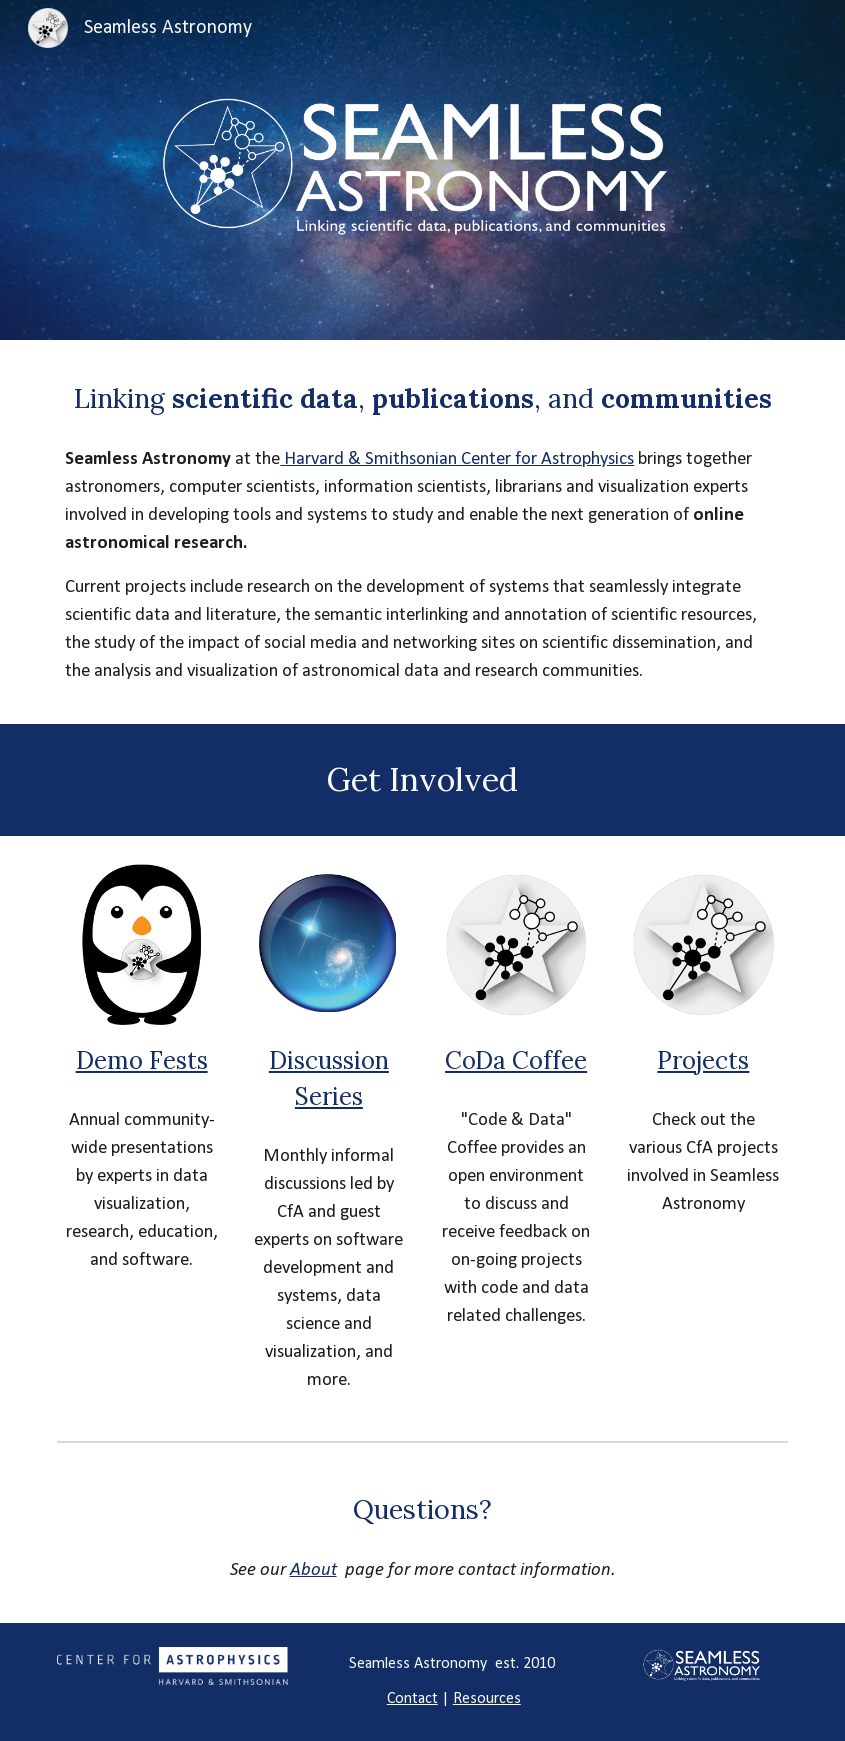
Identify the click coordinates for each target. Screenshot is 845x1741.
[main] (422, 398)
